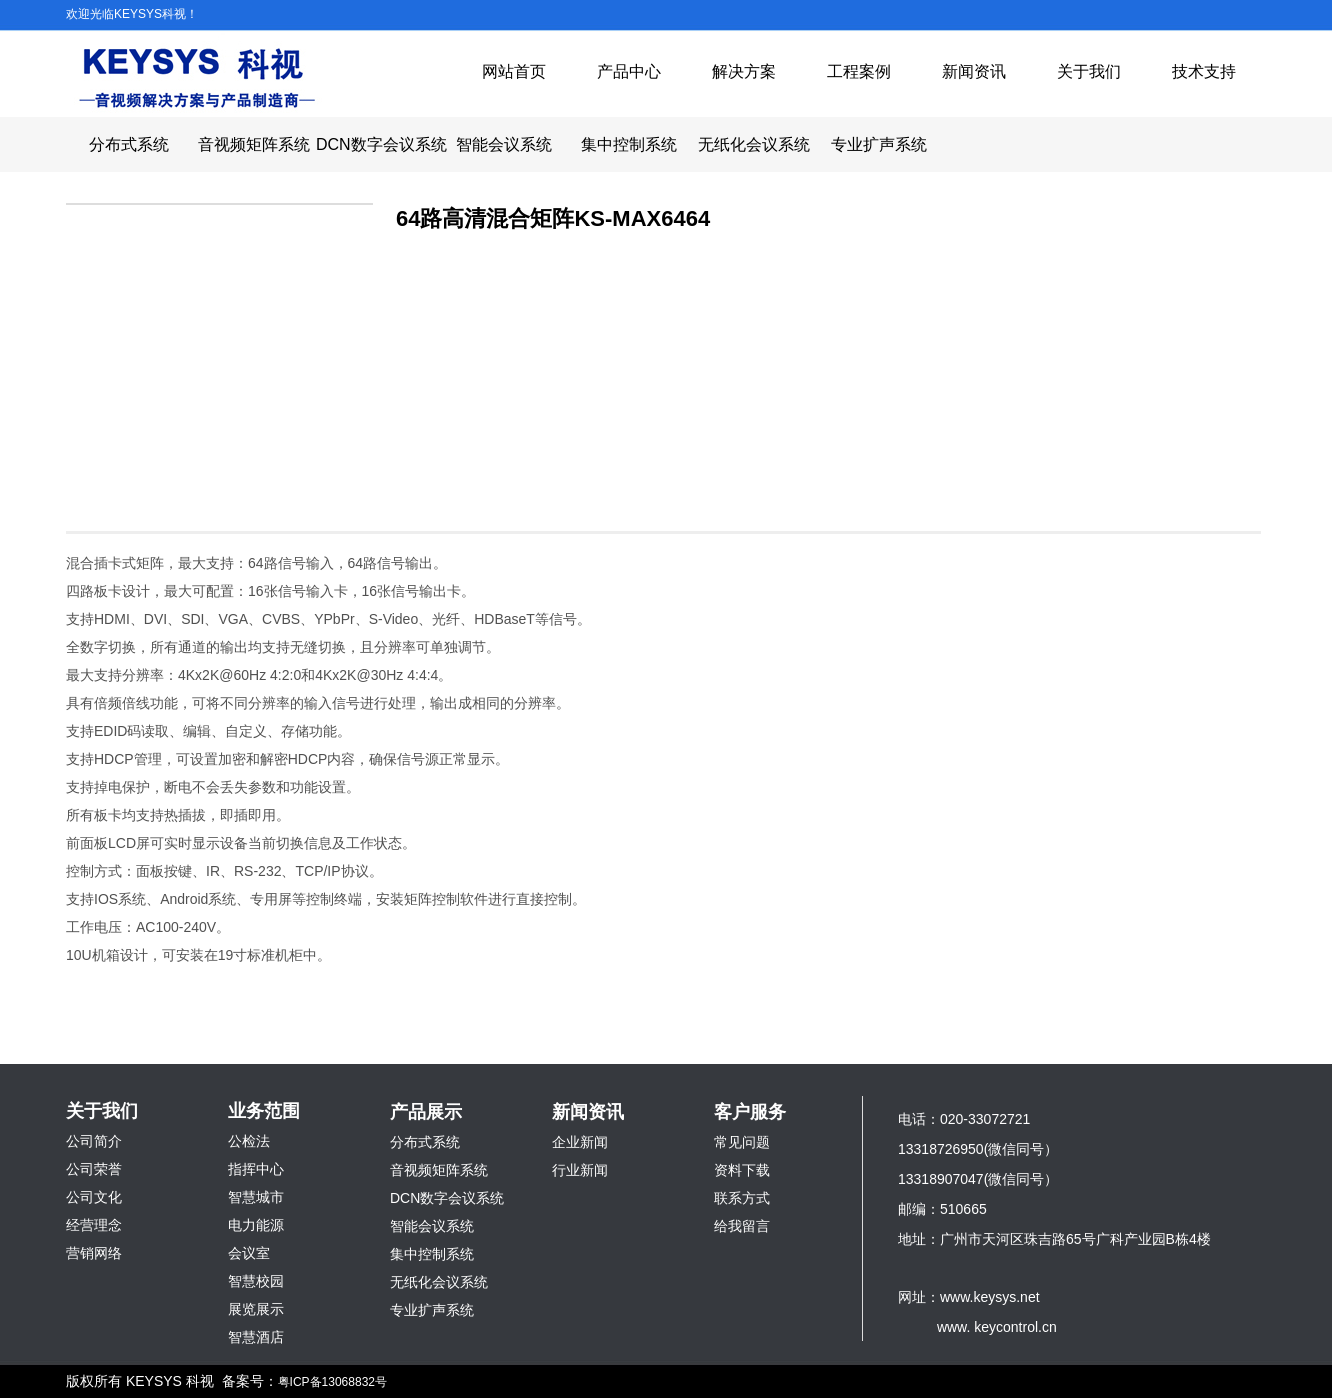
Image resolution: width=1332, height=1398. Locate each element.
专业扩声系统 (879, 144)
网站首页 (514, 71)
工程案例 (859, 71)
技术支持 (1204, 71)
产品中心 (629, 71)
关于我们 (1089, 71)
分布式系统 (129, 144)
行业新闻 (580, 1170)
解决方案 (744, 71)
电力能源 (256, 1225)
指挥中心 (256, 1169)
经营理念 (94, 1225)
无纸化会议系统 (754, 144)
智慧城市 (256, 1197)
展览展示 (256, 1309)
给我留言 (742, 1226)
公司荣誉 (94, 1169)
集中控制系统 (629, 144)
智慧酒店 (256, 1337)
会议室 (249, 1253)
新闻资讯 (974, 71)
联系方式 (742, 1198)
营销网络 (94, 1253)
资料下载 (742, 1170)
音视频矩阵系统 (254, 144)
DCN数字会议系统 (378, 144)
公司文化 (94, 1197)
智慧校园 (256, 1281)
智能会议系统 (504, 144)
